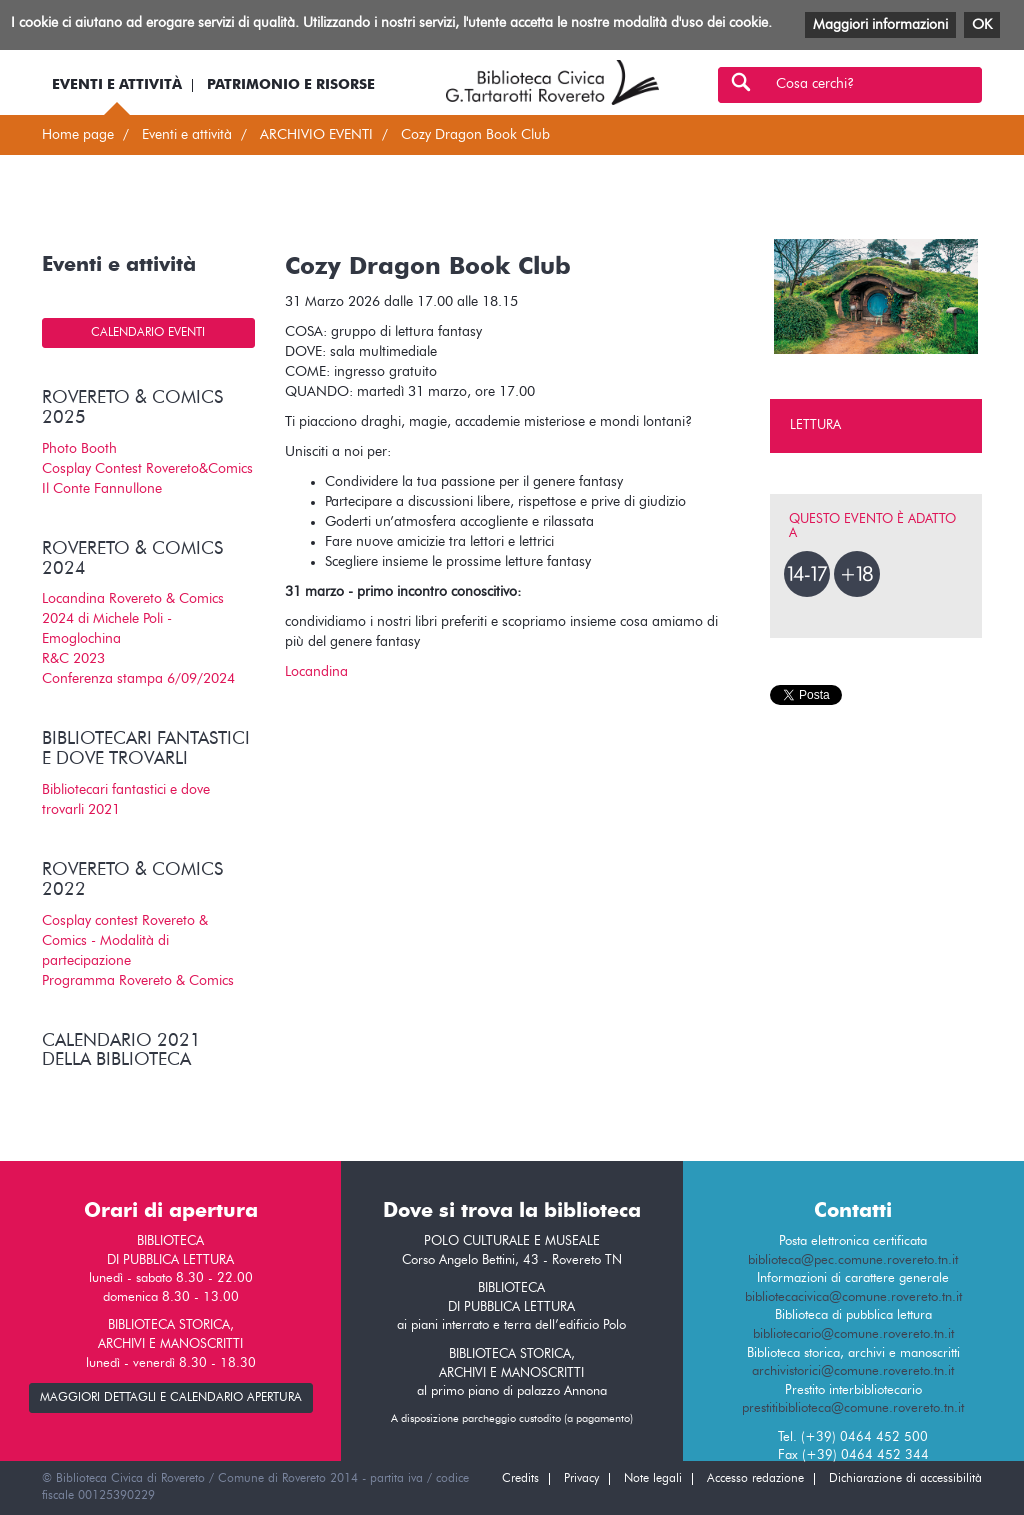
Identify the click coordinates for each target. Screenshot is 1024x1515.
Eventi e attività (117, 85)
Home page (78, 135)
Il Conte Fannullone (102, 489)
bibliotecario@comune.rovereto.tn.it (853, 1334)
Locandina (316, 672)
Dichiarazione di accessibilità (905, 1479)
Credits (520, 1479)
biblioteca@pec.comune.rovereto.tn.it (853, 1260)
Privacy (581, 1479)
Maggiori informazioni (880, 25)
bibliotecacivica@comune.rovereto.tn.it (853, 1297)
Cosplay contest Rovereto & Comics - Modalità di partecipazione (125, 941)
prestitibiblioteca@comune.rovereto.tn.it (853, 1408)
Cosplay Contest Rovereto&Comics (147, 469)
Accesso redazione (755, 1479)
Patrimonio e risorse (291, 85)
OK (982, 25)
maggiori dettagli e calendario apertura (171, 1398)
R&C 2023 (73, 659)
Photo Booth (79, 449)
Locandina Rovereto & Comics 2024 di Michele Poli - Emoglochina (133, 619)
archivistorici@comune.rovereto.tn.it (853, 1371)
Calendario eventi (148, 333)
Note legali (653, 1479)
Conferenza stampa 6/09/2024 (138, 679)
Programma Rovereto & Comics (138, 981)
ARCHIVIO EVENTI (316, 135)
